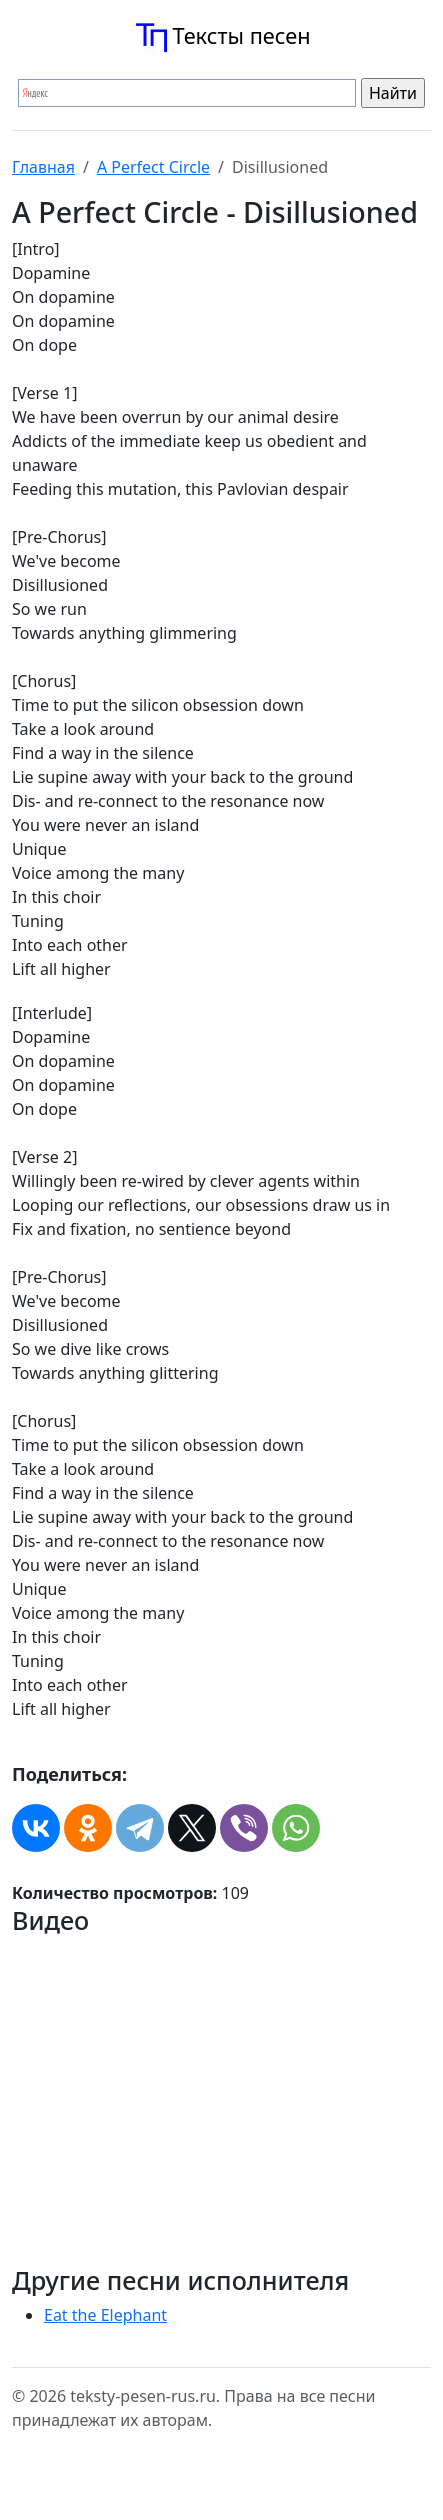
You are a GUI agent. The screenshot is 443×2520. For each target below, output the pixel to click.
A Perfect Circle (153, 167)
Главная (43, 167)
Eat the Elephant (105, 2315)
